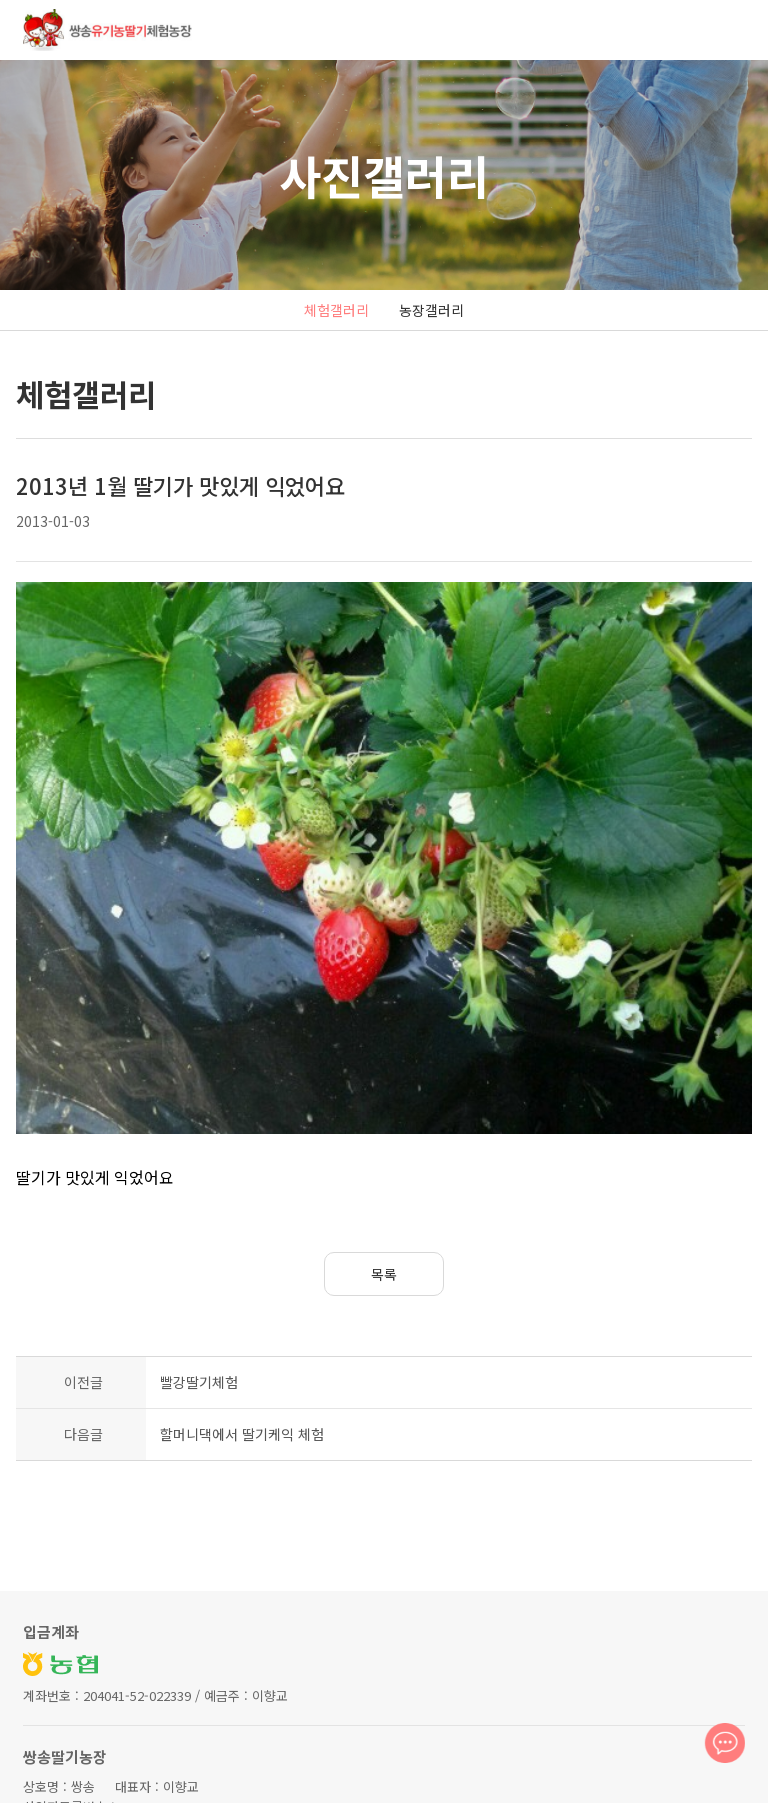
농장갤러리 (431, 310)
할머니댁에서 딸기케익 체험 (242, 1332)
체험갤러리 (336, 310)
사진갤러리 (384, 175)
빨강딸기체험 (199, 1280)
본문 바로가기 (0, 0)
